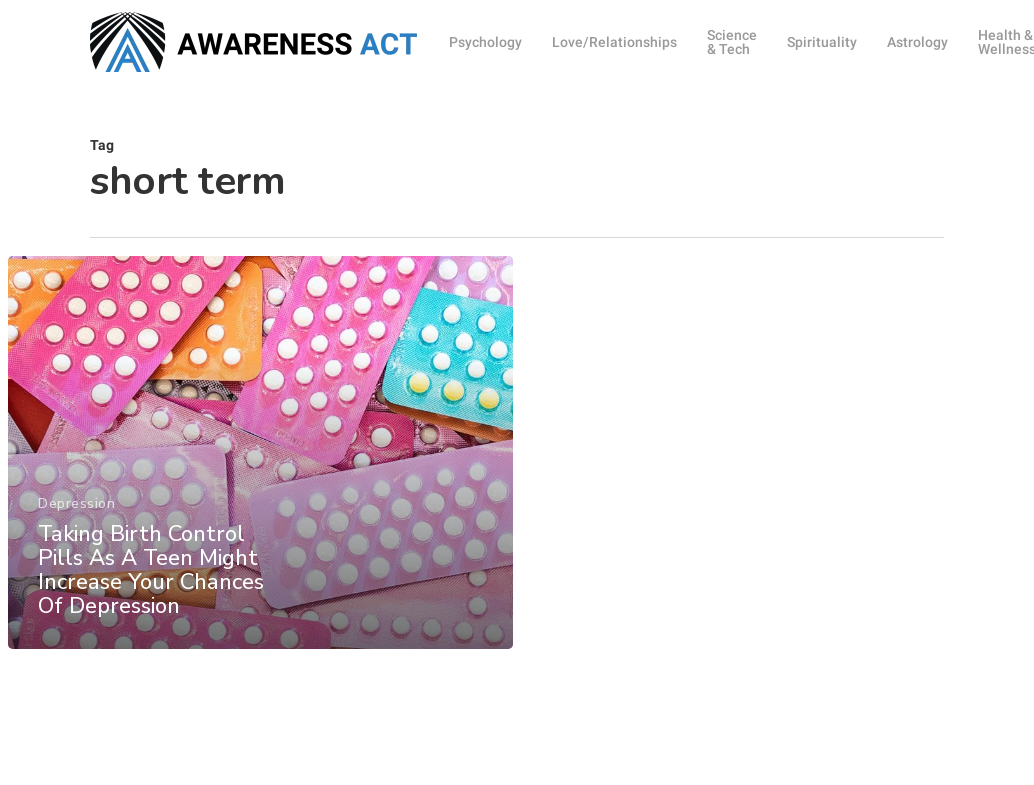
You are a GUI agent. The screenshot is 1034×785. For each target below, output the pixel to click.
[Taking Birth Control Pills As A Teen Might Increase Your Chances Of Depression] (260, 462)
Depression (76, 513)
